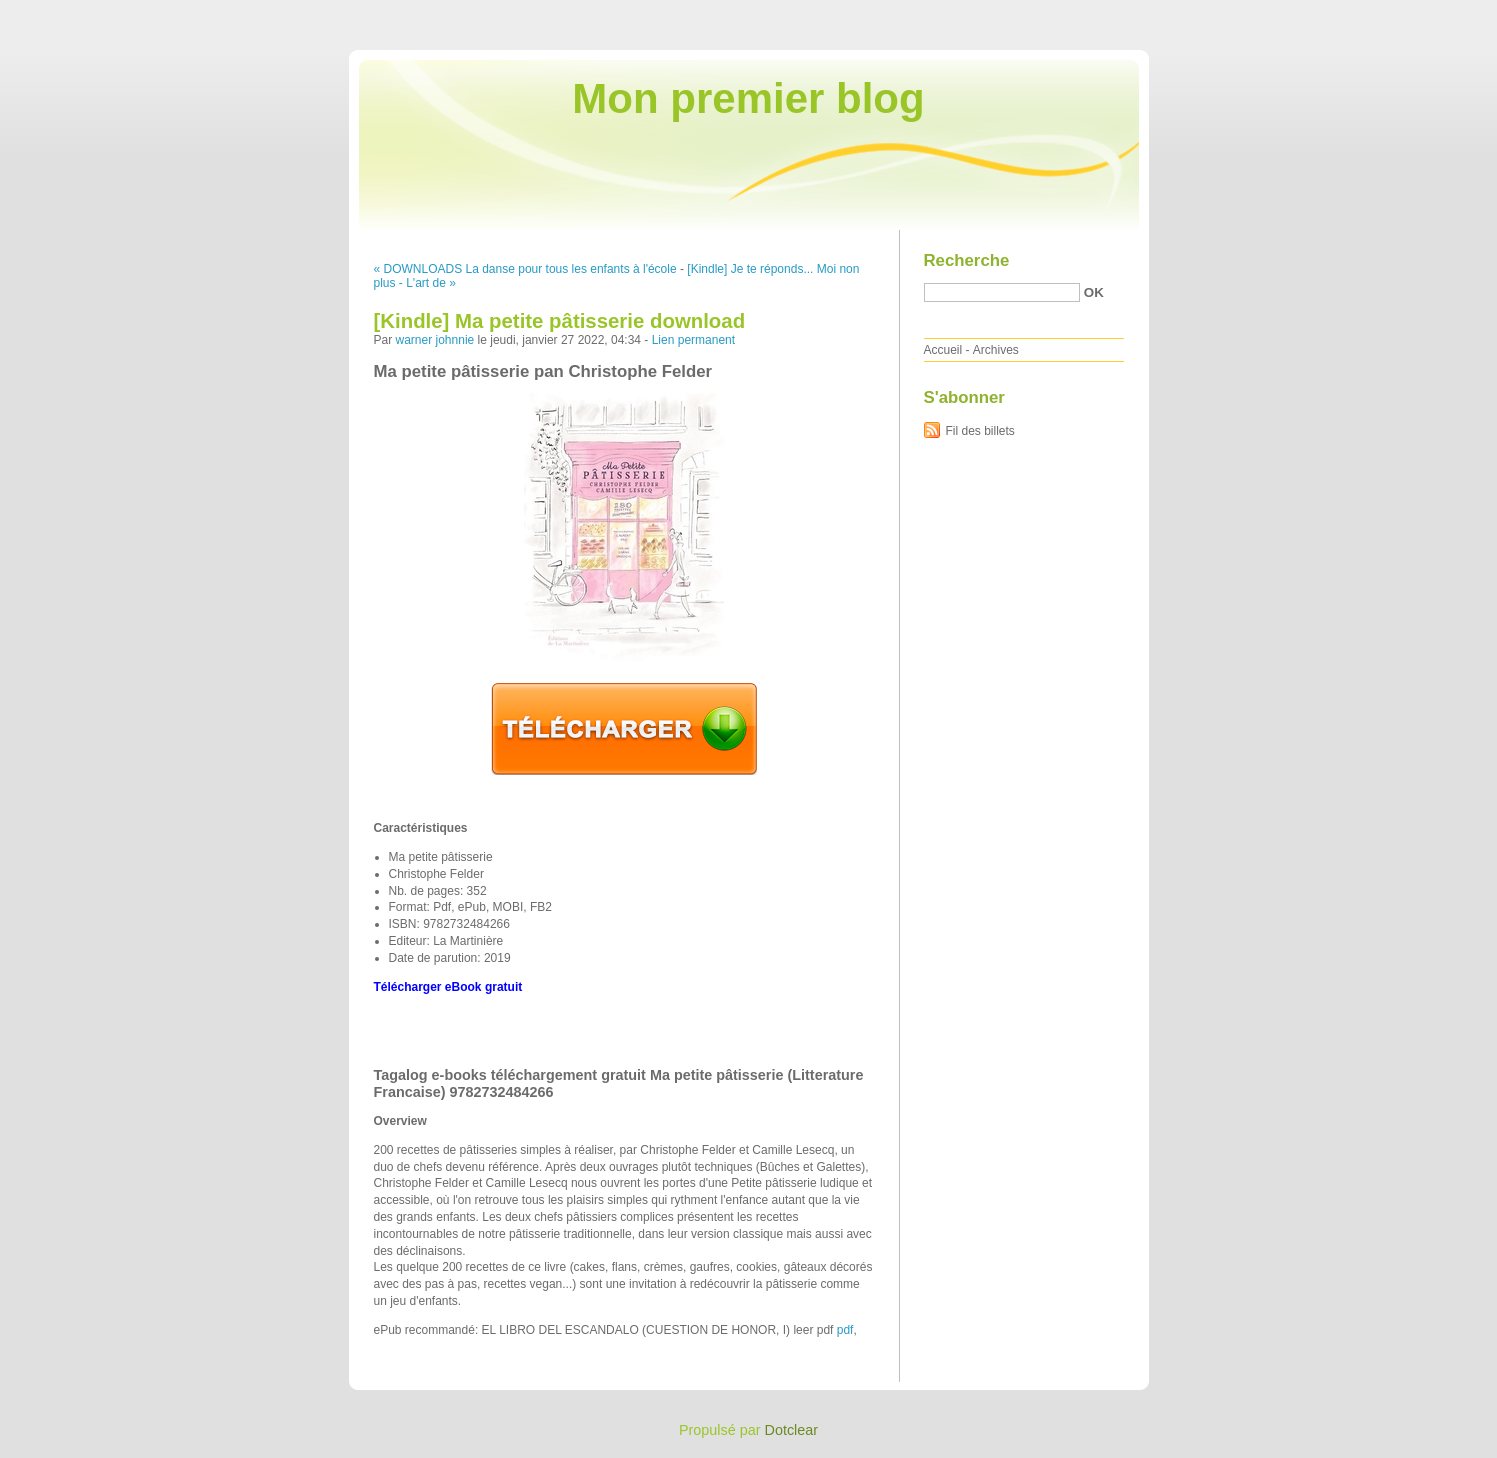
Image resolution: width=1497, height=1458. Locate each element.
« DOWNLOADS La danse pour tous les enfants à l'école (525, 269)
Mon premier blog (748, 98)
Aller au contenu (1251, 14)
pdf (845, 1330)
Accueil (943, 350)
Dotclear (792, 1430)
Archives (996, 350)
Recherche (967, 260)
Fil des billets (980, 431)
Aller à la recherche (1438, 14)
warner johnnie (435, 340)
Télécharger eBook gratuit (448, 987)
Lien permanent (693, 340)
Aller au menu (1340, 14)
